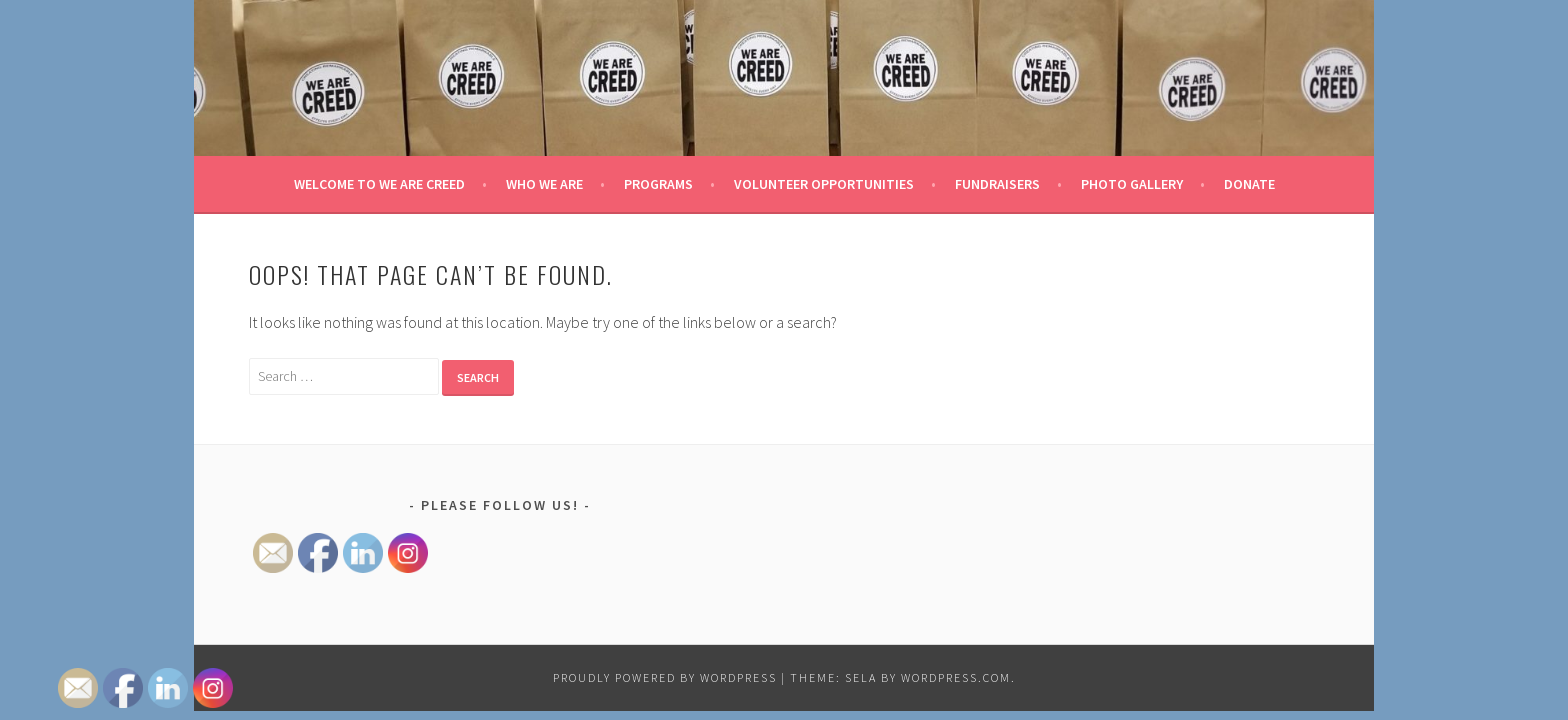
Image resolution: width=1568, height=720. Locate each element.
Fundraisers (997, 184)
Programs (658, 184)
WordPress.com (956, 677)
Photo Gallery (1132, 184)
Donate (1249, 184)
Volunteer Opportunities (824, 184)
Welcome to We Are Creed (379, 184)
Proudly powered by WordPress (665, 677)
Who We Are (544, 184)
